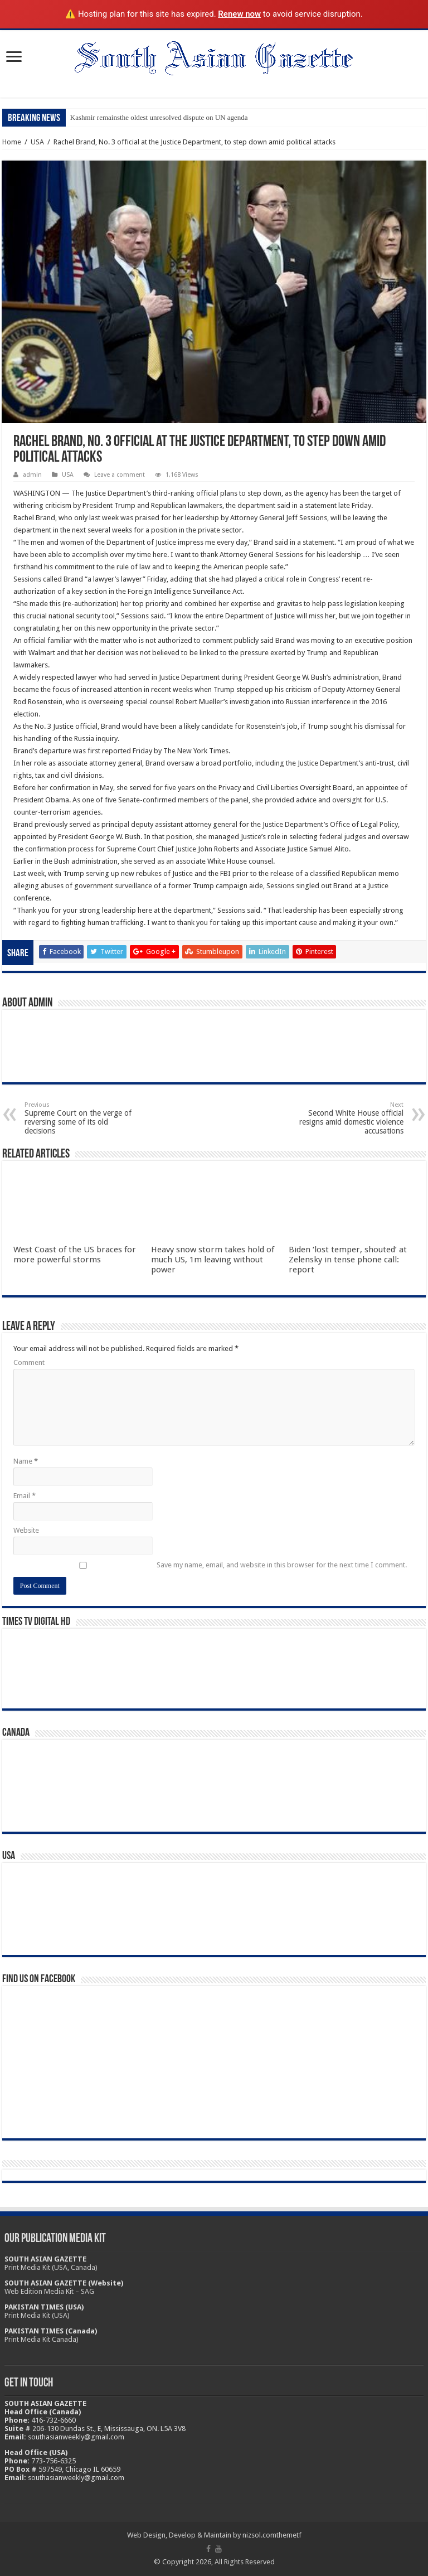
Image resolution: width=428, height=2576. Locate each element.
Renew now (239, 14)
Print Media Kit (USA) (37, 2315)
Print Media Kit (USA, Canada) (51, 2267)
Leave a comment (119, 474)
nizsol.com (259, 2535)
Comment (29, 1362)
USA (37, 142)
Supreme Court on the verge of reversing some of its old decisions (82, 1118)
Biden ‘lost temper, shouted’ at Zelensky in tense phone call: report (348, 1260)
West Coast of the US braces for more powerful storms (74, 1255)
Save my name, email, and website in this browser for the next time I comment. (282, 1565)
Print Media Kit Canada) (41, 2339)
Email (24, 1496)
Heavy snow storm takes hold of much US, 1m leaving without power (212, 1260)
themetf (288, 2535)
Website (26, 1530)
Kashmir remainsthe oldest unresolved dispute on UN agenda (159, 117)
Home (11, 142)
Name (25, 1461)
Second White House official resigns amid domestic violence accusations (346, 1118)
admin (32, 474)
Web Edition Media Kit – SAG (49, 2291)
